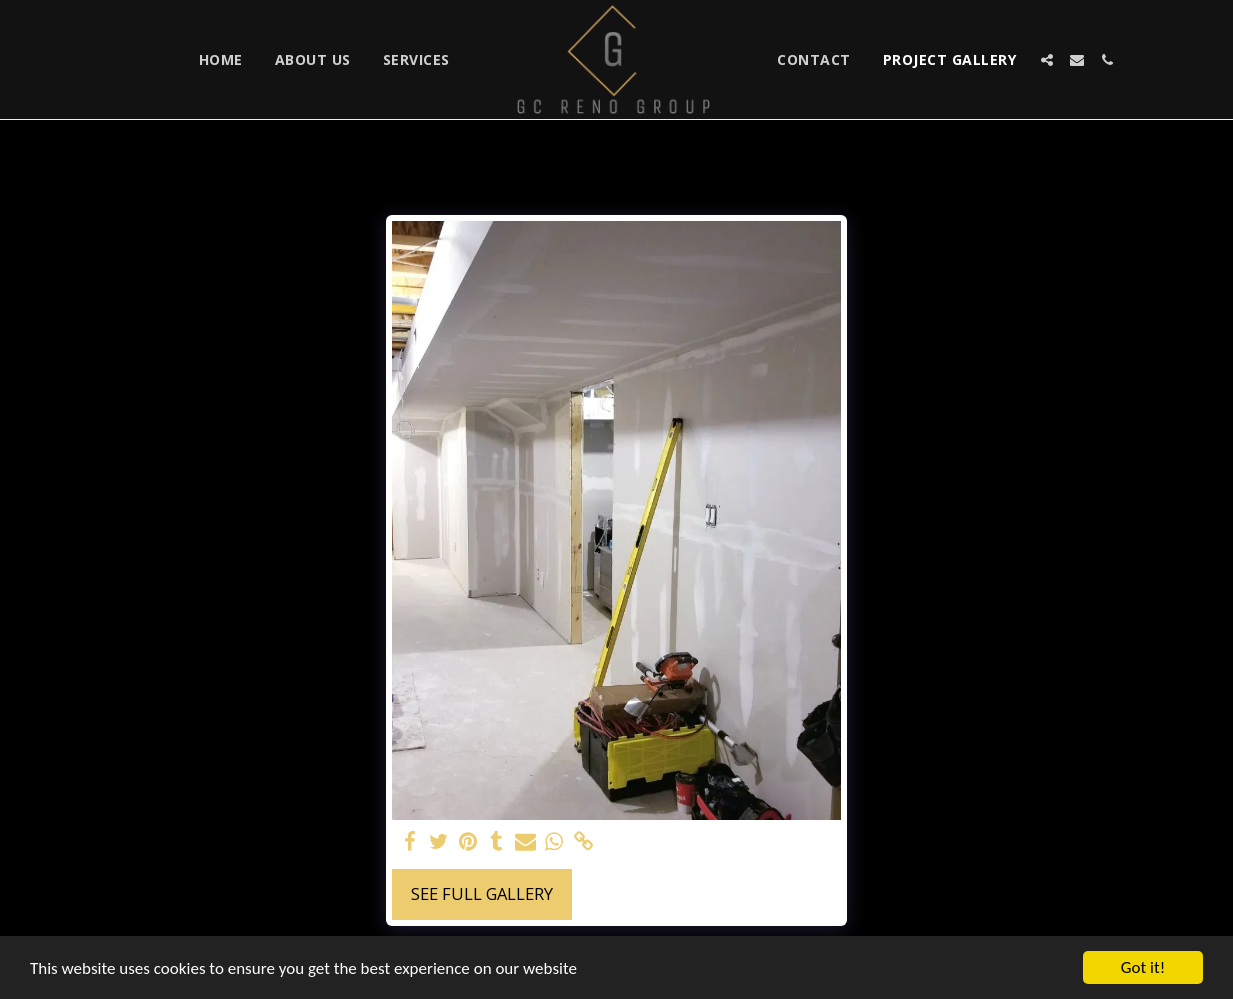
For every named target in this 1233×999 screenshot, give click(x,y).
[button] (1047, 60)
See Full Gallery (482, 893)
